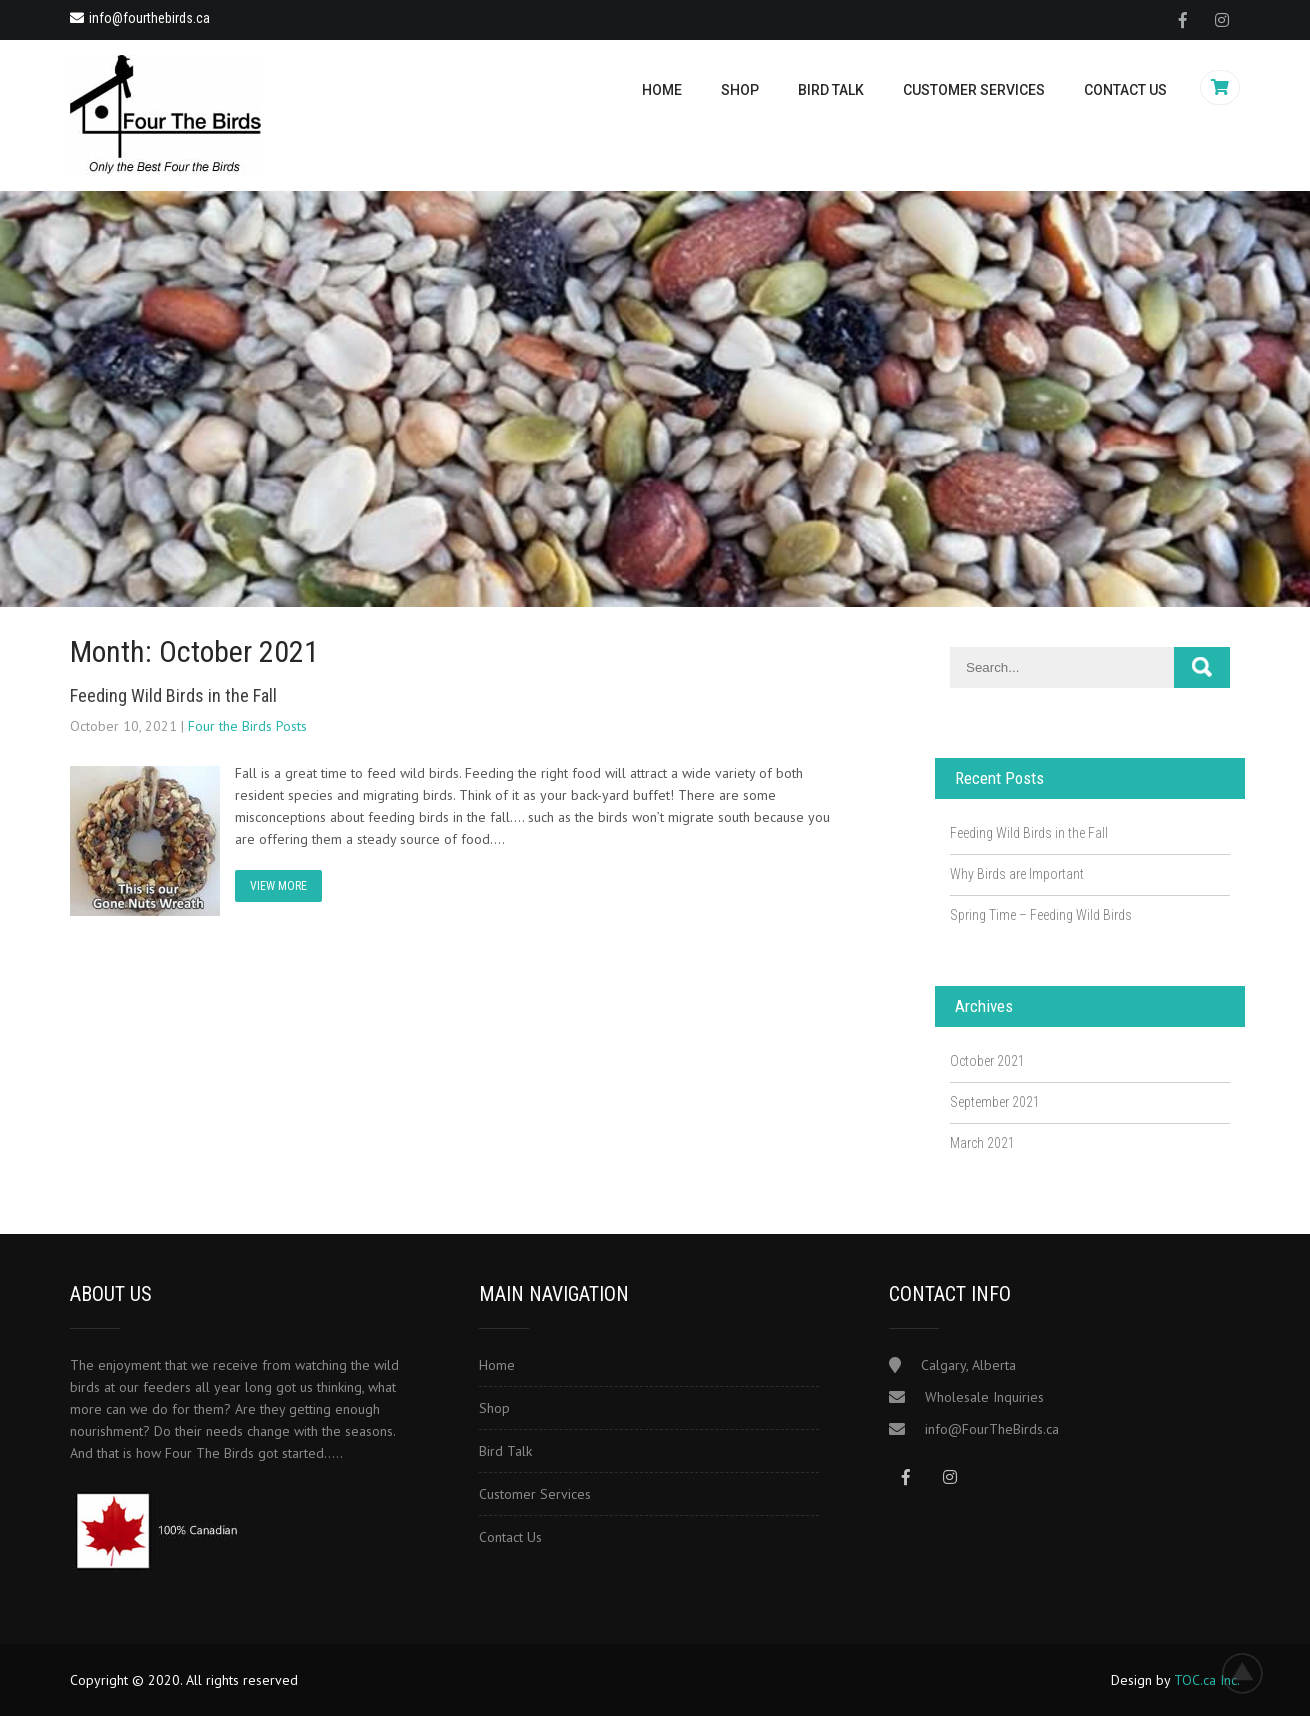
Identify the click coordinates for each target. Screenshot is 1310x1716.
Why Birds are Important (1017, 874)
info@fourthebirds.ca (140, 18)
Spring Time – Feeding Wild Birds (1041, 915)
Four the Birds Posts (247, 726)
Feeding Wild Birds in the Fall (173, 695)
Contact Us (1125, 90)
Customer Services (974, 90)
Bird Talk (831, 90)
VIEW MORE (278, 886)
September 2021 (995, 1102)
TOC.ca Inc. (1207, 1680)
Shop (740, 90)
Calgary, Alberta (968, 1365)
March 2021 (982, 1143)
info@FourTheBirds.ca (992, 1429)
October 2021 (987, 1061)
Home (662, 90)
